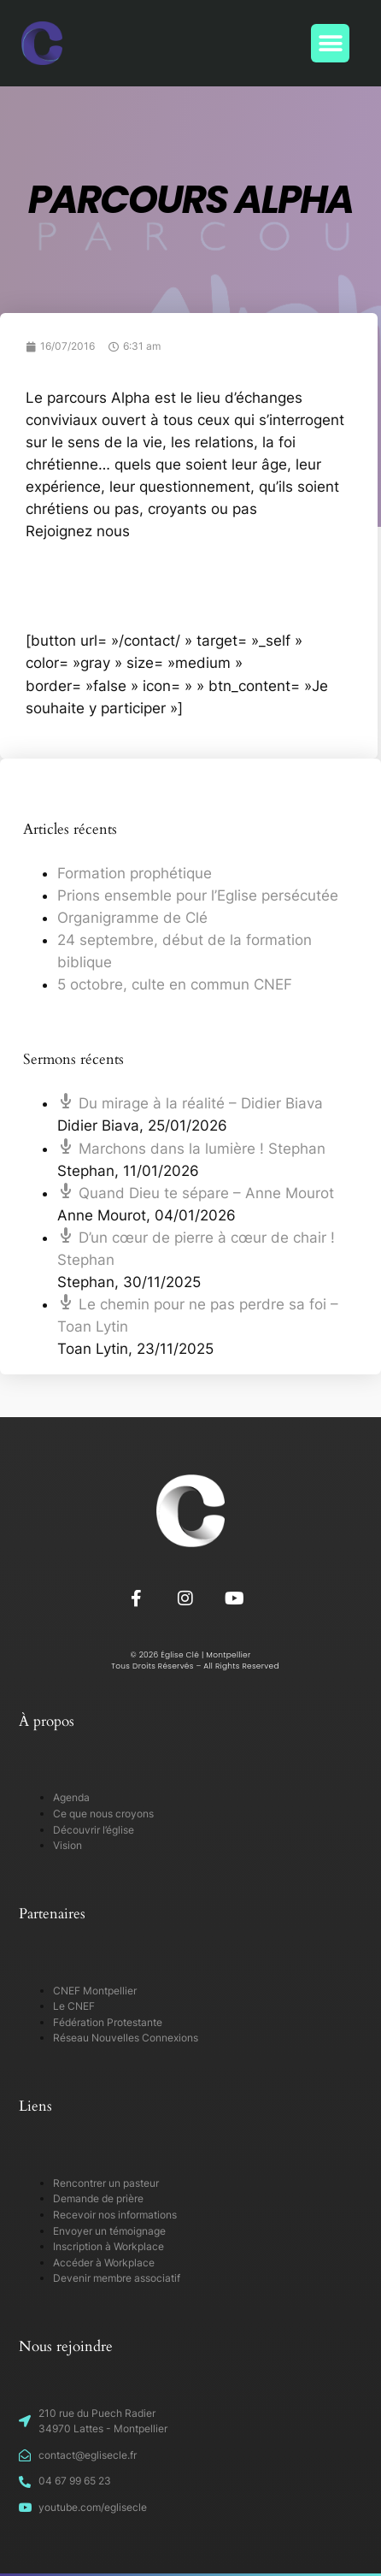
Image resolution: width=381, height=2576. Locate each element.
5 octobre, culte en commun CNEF (174, 984)
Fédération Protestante (107, 2022)
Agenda (71, 1797)
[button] (330, 43)
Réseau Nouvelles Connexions (125, 2037)
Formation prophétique (134, 873)
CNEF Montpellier (95, 1990)
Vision (67, 1845)
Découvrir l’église (93, 1829)
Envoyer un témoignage (109, 2230)
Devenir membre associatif (116, 2278)
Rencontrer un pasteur (106, 2183)
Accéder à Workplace (104, 2262)
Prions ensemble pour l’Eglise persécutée (197, 895)
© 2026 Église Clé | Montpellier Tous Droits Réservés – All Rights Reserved (190, 1660)
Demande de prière (98, 2198)
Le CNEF (74, 2006)
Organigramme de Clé (132, 917)
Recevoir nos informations (115, 2214)
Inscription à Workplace (108, 2246)
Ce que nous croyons (103, 1813)
